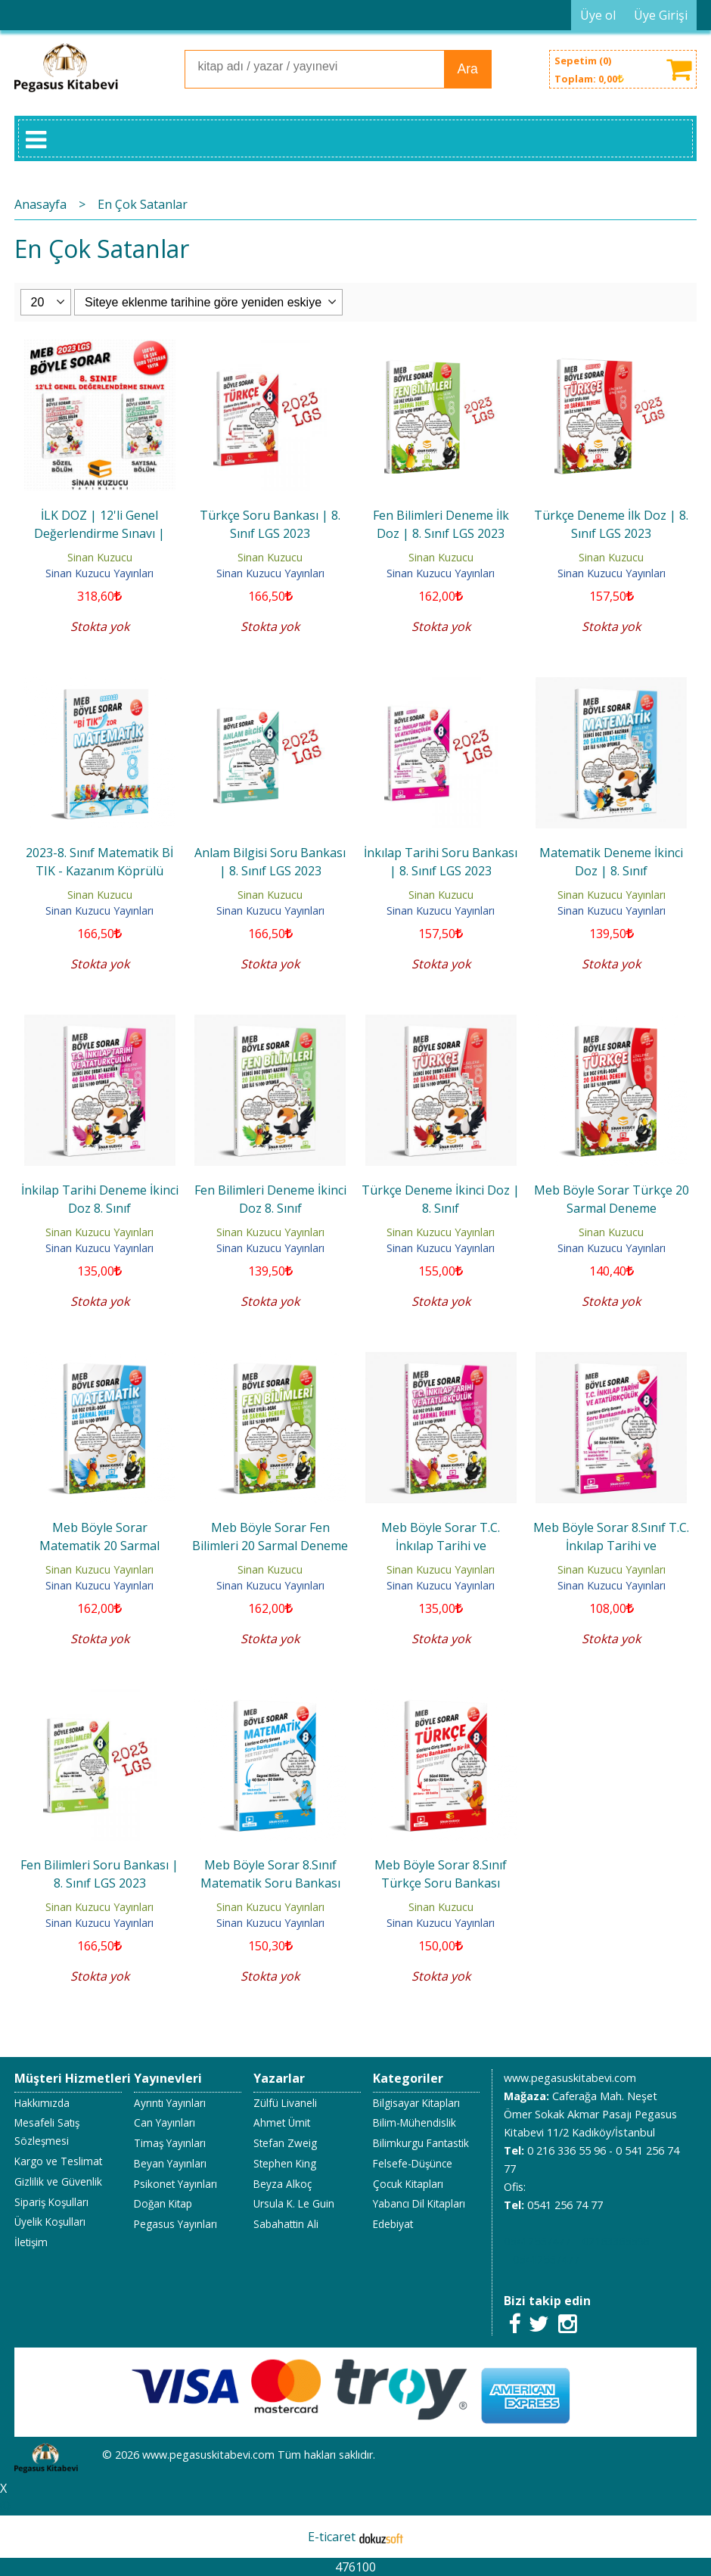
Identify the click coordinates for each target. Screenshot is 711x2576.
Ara (467, 68)
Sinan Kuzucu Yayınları (99, 573)
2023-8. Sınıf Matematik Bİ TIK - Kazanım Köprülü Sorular (99, 870)
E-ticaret (332, 2536)
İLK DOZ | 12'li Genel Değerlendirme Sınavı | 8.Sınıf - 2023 (99, 533)
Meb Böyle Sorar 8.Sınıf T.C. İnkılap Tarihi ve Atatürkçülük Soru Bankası (611, 1545)
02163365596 (615, 2241)
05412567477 (537, 2241)
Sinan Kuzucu (99, 557)
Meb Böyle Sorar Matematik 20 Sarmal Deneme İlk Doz (99, 1545)
